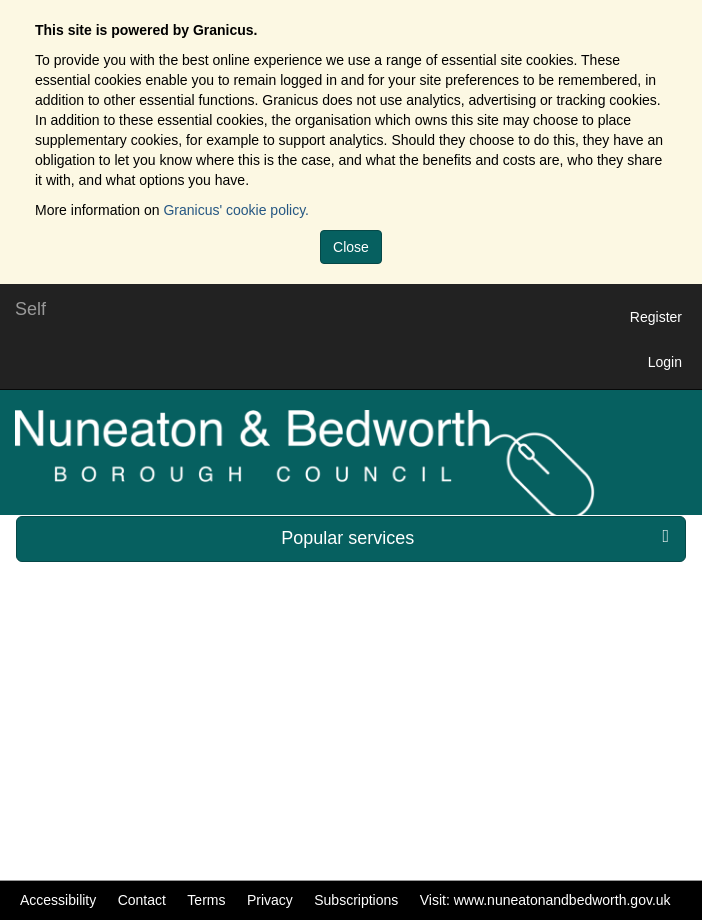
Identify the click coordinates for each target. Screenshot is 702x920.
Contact (142, 900)
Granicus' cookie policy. (236, 210)
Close (351, 247)
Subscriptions (356, 900)
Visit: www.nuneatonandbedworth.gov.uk (545, 900)
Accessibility (58, 900)
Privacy (270, 900)
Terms (206, 900)
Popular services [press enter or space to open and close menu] (475, 537)
